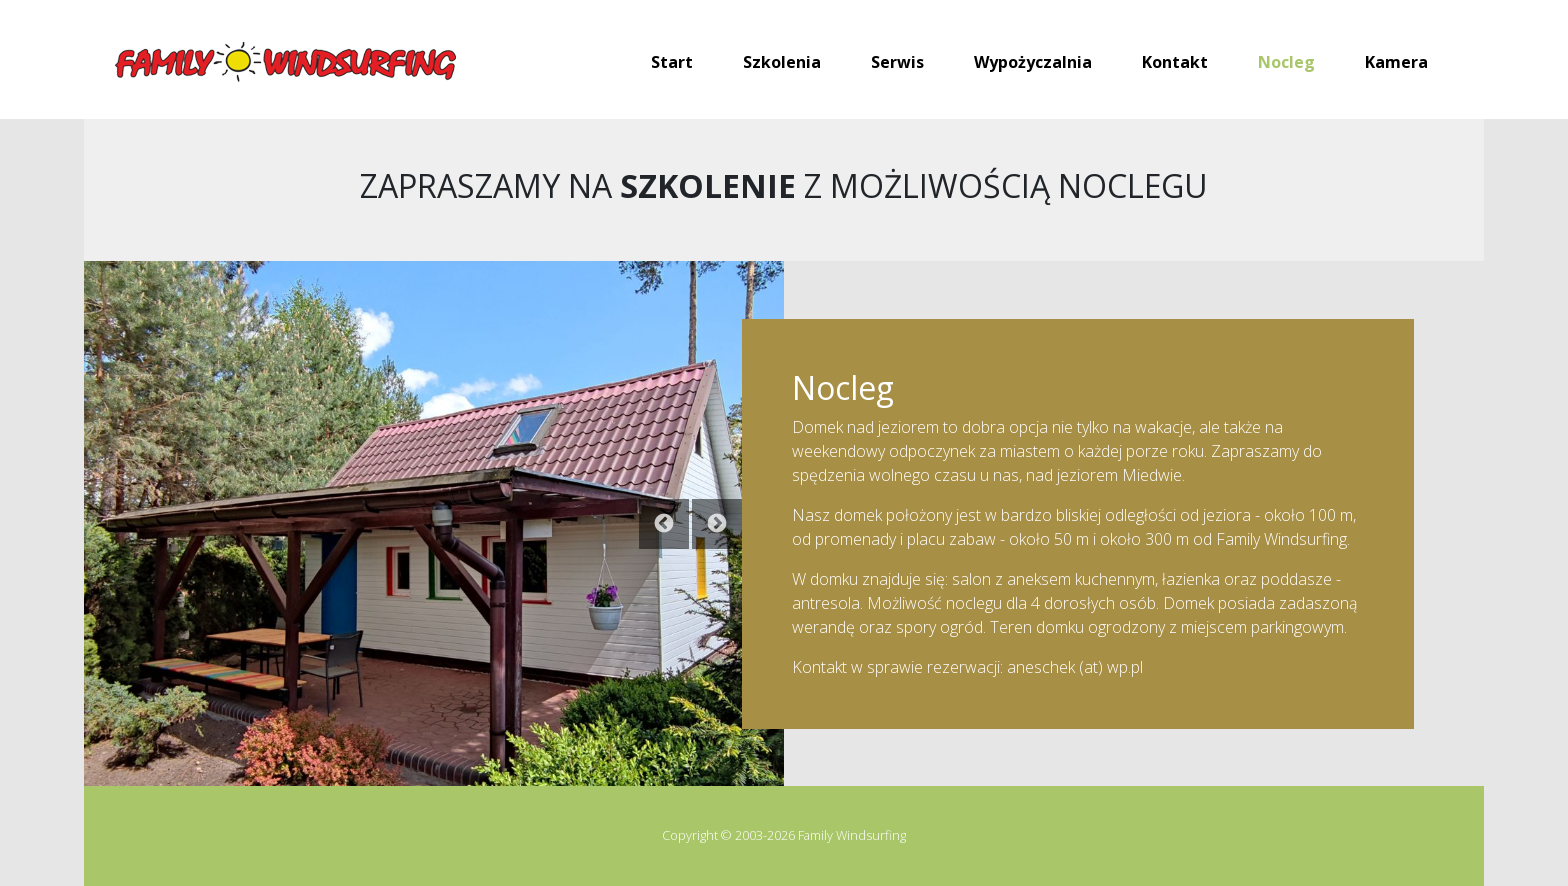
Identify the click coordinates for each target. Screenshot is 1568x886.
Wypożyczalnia (1033, 62)
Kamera (1396, 62)
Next (717, 524)
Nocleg (1286, 62)
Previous (664, 524)
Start (672, 62)
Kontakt (1175, 62)
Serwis (897, 62)
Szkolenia (782, 62)
